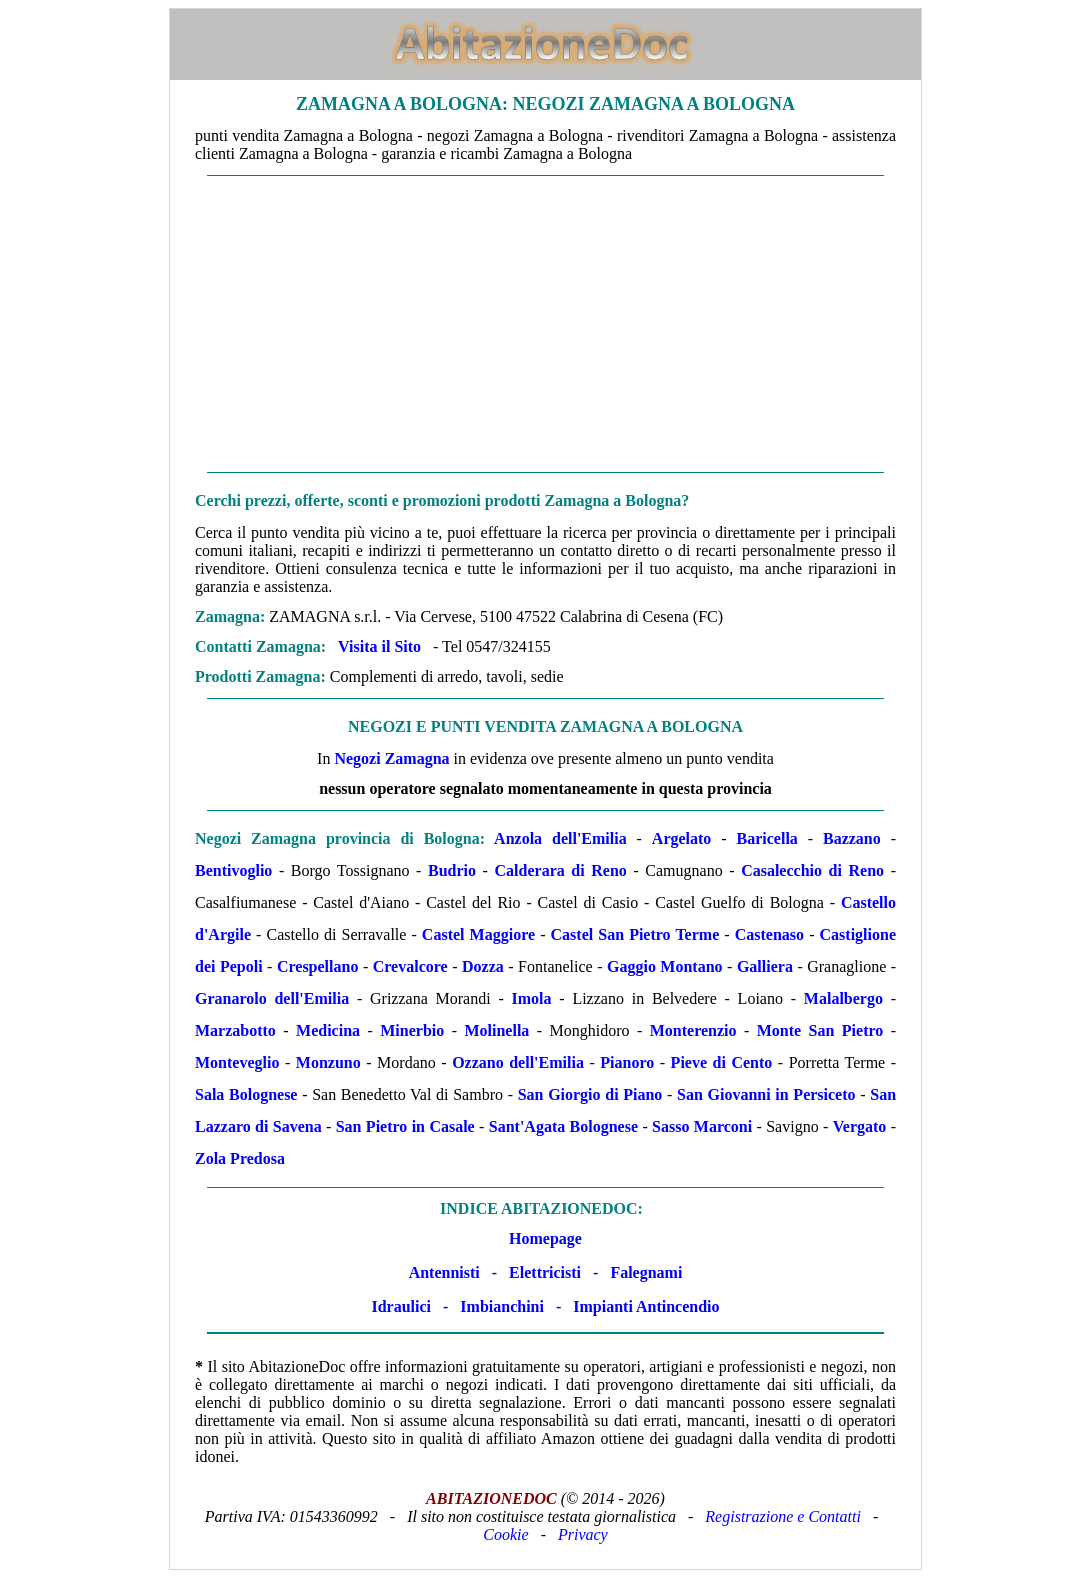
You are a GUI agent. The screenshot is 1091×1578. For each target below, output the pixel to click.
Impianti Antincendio (646, 1306)
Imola (532, 998)
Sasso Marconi (702, 1126)
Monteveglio (237, 1062)
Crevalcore (410, 966)
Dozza (483, 966)
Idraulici (401, 1306)
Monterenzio (693, 1030)
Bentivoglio (233, 870)
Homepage (545, 1238)
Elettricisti (545, 1272)
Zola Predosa (240, 1158)
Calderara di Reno (561, 870)
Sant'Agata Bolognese (563, 1126)
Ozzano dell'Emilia (518, 1062)
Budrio (452, 870)
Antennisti (444, 1272)
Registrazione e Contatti (783, 1516)
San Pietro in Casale (405, 1126)
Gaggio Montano (665, 966)
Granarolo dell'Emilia (272, 998)
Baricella (767, 838)
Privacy (583, 1534)
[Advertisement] (545, 324)
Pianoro (627, 1062)
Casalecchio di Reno (812, 870)
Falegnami (646, 1272)
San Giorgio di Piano (590, 1094)
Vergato (860, 1126)
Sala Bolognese (246, 1094)
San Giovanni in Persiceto (766, 1094)
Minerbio (412, 1030)
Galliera (765, 966)
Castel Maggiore (478, 934)
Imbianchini (502, 1306)
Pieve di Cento (722, 1062)
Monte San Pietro (820, 1030)
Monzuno (328, 1062)
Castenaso (769, 934)
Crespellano (317, 966)
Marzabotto (235, 1030)
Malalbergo (843, 998)
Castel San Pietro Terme (635, 934)
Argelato (682, 838)
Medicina (328, 1030)
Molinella (496, 1030)
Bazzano (852, 838)
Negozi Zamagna (391, 758)
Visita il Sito (379, 646)
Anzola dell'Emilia (560, 838)
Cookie (505, 1534)
